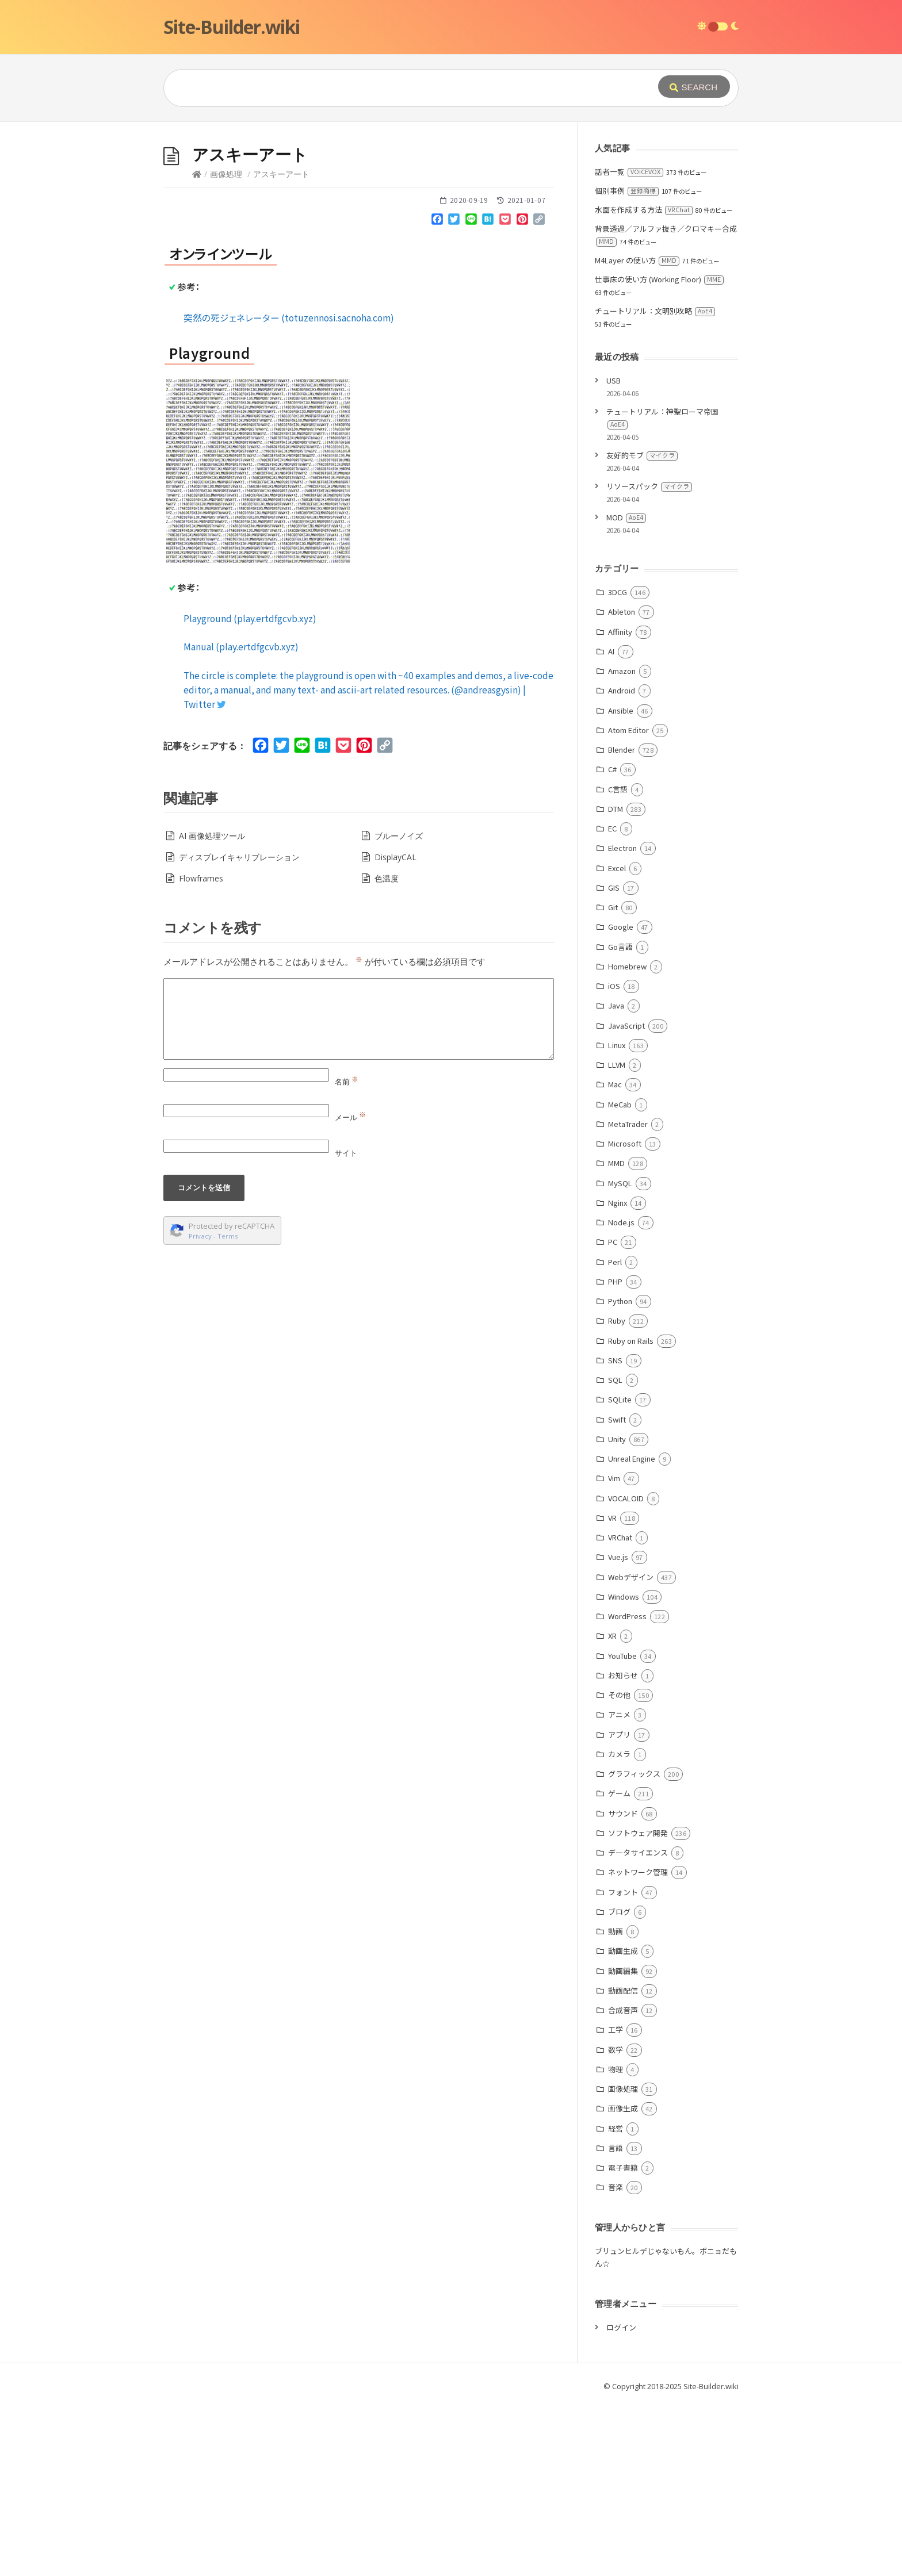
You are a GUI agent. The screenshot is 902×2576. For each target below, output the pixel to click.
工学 (615, 2029)
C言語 (618, 789)
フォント (623, 1892)
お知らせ (623, 1675)
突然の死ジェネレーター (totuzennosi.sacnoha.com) (289, 317)
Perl (615, 1261)
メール (350, 1117)
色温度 (386, 878)
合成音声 (623, 2009)
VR (612, 1517)
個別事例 (627, 190)
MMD (616, 1162)
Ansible (620, 710)
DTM (615, 808)
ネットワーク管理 (638, 1871)
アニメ (619, 1714)
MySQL (620, 1183)
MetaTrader (628, 1123)
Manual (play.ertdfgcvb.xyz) (241, 646)
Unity (617, 1438)
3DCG (617, 591)
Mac (615, 1084)
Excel (617, 867)
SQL (615, 1379)
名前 (346, 1081)
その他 (619, 1694)
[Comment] (358, 1019)
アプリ (619, 1734)
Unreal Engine (631, 1458)
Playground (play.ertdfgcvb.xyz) (250, 618)
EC (612, 828)
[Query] (393, 88)
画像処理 (226, 173)
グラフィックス (634, 1773)
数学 (615, 2049)
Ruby (616, 1320)
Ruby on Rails (630, 1340)
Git (613, 907)
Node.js (621, 1222)
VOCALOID (626, 1498)
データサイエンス (638, 1852)
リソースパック (649, 486)
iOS (614, 985)
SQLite (620, 1399)
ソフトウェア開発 (638, 1832)
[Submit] (694, 86)
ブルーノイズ (398, 835)
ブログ (619, 1911)
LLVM (616, 1064)
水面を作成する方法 (644, 209)
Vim (614, 1478)
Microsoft (624, 1143)
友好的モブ (642, 455)
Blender (621, 749)
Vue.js (618, 1556)
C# (612, 769)
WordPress (627, 1616)
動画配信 (623, 1990)
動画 (615, 1931)
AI (611, 651)
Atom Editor (628, 729)
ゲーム (619, 1793)
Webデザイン (630, 1576)
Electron (622, 847)
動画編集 (623, 1970)
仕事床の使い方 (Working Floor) (659, 279)
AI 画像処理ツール (212, 835)
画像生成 (623, 2108)
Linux (616, 1045)
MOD (626, 517)
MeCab (620, 1104)
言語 (615, 2147)
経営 (615, 2128)
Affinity (620, 631)
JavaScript (626, 1025)
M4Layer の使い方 (637, 260)
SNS (615, 1360)
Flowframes (201, 878)
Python (620, 1300)
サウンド (623, 1813)
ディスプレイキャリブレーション (239, 857)
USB (613, 380)
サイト (346, 1153)
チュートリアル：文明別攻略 (655, 310)
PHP (615, 1281)
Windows (623, 1596)
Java (616, 1005)
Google (620, 926)
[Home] (196, 173)
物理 (615, 2069)
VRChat (620, 1537)
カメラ (619, 1754)
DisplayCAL (395, 857)
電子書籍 (623, 2167)
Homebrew (627, 966)
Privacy (200, 1236)
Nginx (617, 1202)
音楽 (615, 2187)
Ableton (621, 611)
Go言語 (620, 946)
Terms (227, 1236)
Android (621, 690)
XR (612, 1635)
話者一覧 (629, 171)
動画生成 (623, 1950)
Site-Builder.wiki (231, 26)
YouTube (622, 1655)
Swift (617, 1419)
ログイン (621, 2327)
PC (612, 1241)
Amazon (622, 670)
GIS (614, 887)
